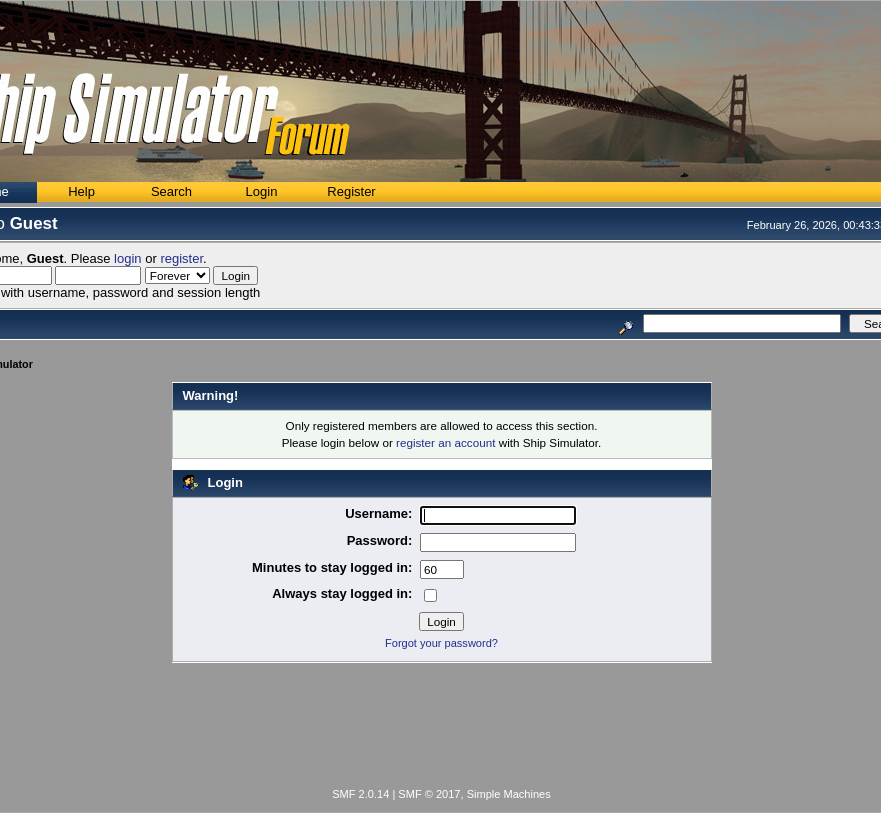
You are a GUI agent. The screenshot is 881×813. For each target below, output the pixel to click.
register (181, 258)
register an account (445, 442)
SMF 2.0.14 (360, 794)
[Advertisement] (442, 729)
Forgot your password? (441, 643)
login (127, 258)
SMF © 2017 (429, 794)
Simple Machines (509, 794)
